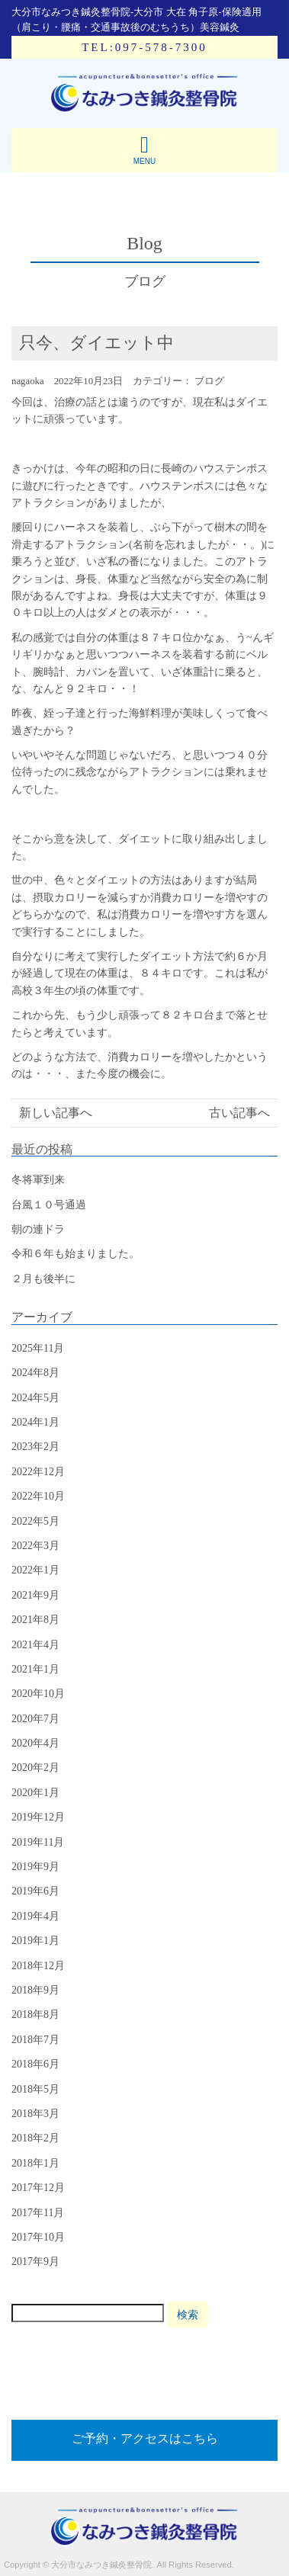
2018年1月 (35, 2163)
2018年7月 (35, 2039)
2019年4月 (35, 1916)
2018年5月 (35, 2089)
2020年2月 (35, 1767)
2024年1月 (35, 1422)
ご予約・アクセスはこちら (145, 2438)
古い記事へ (239, 1112)
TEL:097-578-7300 (144, 47)
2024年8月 (35, 1372)
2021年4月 (35, 1645)
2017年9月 (35, 2261)
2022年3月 (35, 1545)
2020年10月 (38, 1693)
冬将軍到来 (38, 1179)
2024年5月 (35, 1397)
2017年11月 (37, 2212)
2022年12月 (38, 1471)
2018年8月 (35, 2014)
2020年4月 (35, 1743)
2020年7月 (35, 1718)
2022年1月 (35, 1570)
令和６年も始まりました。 (75, 1253)
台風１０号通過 (48, 1205)
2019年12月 (38, 1817)
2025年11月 (37, 1348)
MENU (144, 149)
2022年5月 (35, 1521)
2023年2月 (35, 1446)
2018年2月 (35, 2138)
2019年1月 (35, 1940)
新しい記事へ (55, 1112)
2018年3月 (35, 2113)
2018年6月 (35, 2064)
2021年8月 (35, 1619)
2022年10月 (38, 1496)
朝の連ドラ (38, 1229)
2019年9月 (35, 1866)
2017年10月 (38, 2237)
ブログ (209, 381)
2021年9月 (35, 1595)
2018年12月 (38, 1965)
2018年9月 (35, 1990)
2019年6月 (35, 1891)
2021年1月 (35, 1669)
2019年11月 (37, 1842)
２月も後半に (43, 1279)
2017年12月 (38, 2187)
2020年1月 (35, 1792)
